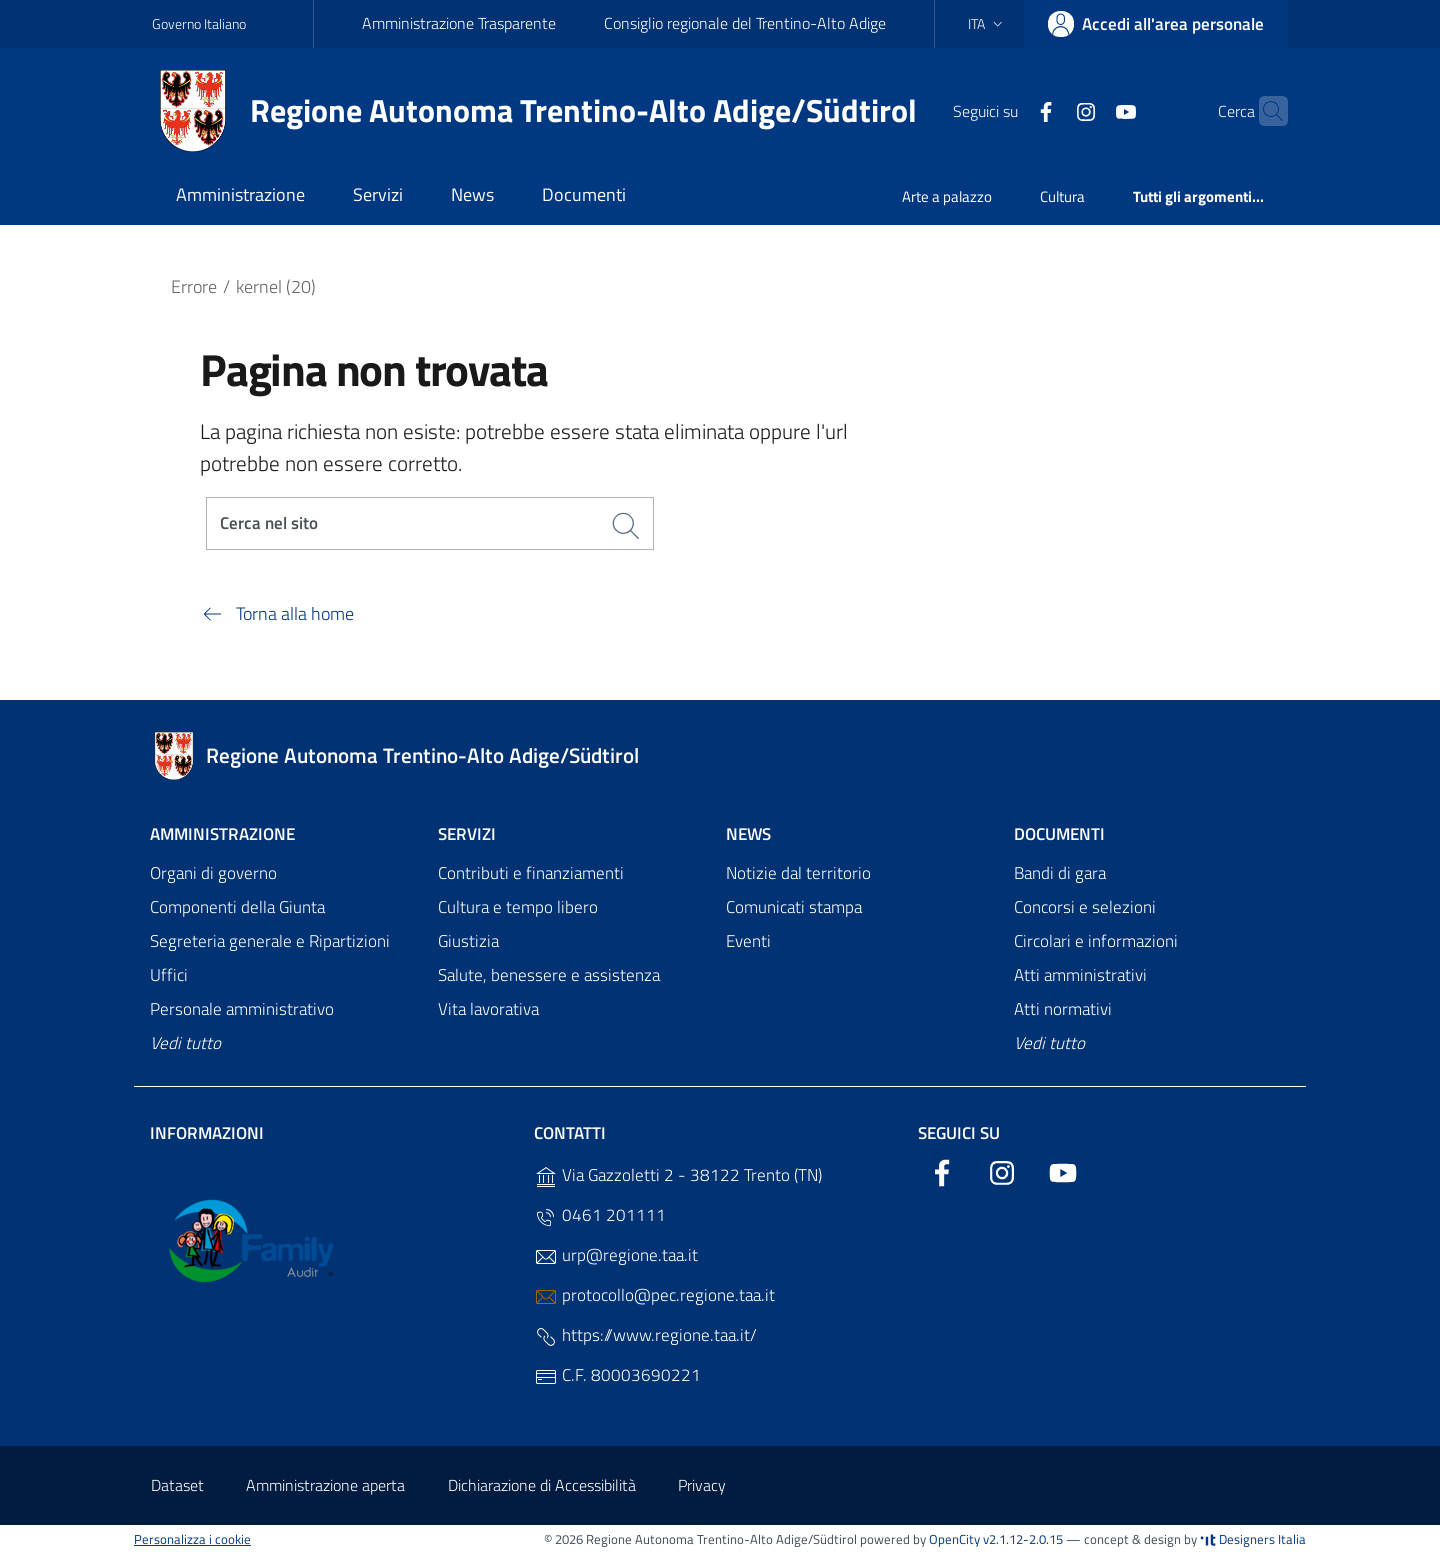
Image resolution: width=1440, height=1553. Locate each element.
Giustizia (468, 942)
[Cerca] (1264, 111)
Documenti (1059, 834)
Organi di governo (213, 874)
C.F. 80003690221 (617, 1375)
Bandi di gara (1060, 874)
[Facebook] (1007, 110)
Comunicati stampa (794, 908)
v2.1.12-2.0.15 (1023, 1539)
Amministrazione (222, 834)
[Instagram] (1047, 110)
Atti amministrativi (1080, 975)
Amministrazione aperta (325, 1485)
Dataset (177, 1485)
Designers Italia (1253, 1539)
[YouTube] (1087, 110)
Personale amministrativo (242, 1009)
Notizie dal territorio (798, 874)
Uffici (169, 975)
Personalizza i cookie (192, 1539)
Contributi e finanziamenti (531, 874)
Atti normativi (1063, 1009)
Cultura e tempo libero (518, 908)
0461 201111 (600, 1215)
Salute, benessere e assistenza (549, 975)
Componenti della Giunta (237, 908)
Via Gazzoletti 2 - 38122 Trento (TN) (678, 1175)
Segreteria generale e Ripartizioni (270, 942)
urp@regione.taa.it (616, 1255)
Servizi (467, 834)
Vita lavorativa (488, 1009)
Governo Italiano (199, 23)
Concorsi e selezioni (1085, 908)
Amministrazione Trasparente (459, 23)
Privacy (702, 1485)
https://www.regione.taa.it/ (645, 1335)
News (748, 834)
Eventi (748, 942)
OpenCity (956, 1539)
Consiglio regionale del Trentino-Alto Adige (745, 23)
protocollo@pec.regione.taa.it (654, 1295)
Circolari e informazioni (1096, 942)
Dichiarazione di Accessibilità (542, 1485)
